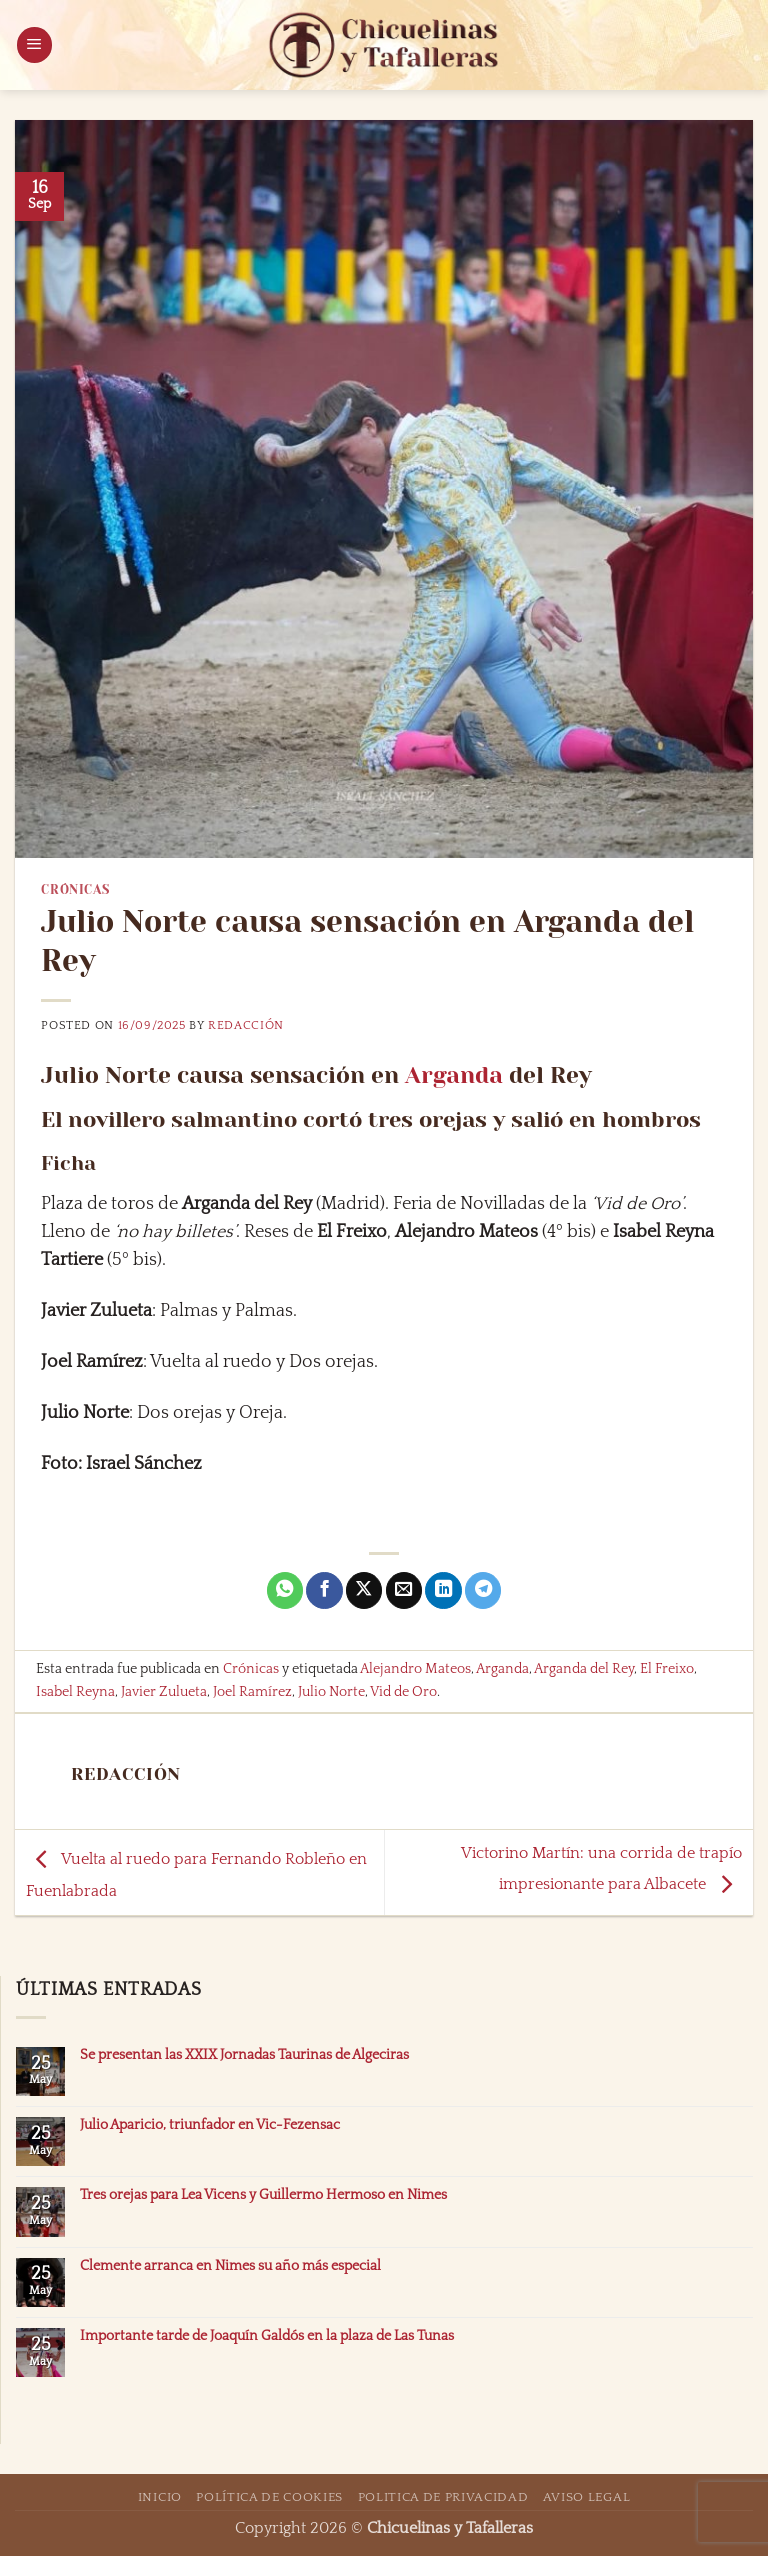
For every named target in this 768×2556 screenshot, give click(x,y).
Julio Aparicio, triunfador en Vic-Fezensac (210, 2125)
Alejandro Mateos (415, 1669)
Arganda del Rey (584, 1669)
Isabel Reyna (75, 1692)
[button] (34, 45)
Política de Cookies (269, 2497)
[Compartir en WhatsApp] (285, 1590)
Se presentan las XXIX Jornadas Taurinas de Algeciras (244, 2055)
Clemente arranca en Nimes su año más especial (230, 2266)
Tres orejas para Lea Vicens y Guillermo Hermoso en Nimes (263, 2195)
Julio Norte (331, 1692)
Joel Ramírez (252, 1692)
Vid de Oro (403, 1692)
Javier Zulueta (164, 1692)
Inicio (160, 2497)
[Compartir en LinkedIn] (443, 1590)
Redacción (246, 1025)
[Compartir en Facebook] (324, 1590)
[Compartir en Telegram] (483, 1590)
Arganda (454, 1075)
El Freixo (667, 1669)
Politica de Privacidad (443, 2497)
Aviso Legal (586, 2497)
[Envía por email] (404, 1590)
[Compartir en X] (364, 1590)
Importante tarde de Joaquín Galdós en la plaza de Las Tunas (267, 2336)
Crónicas (75, 890)
